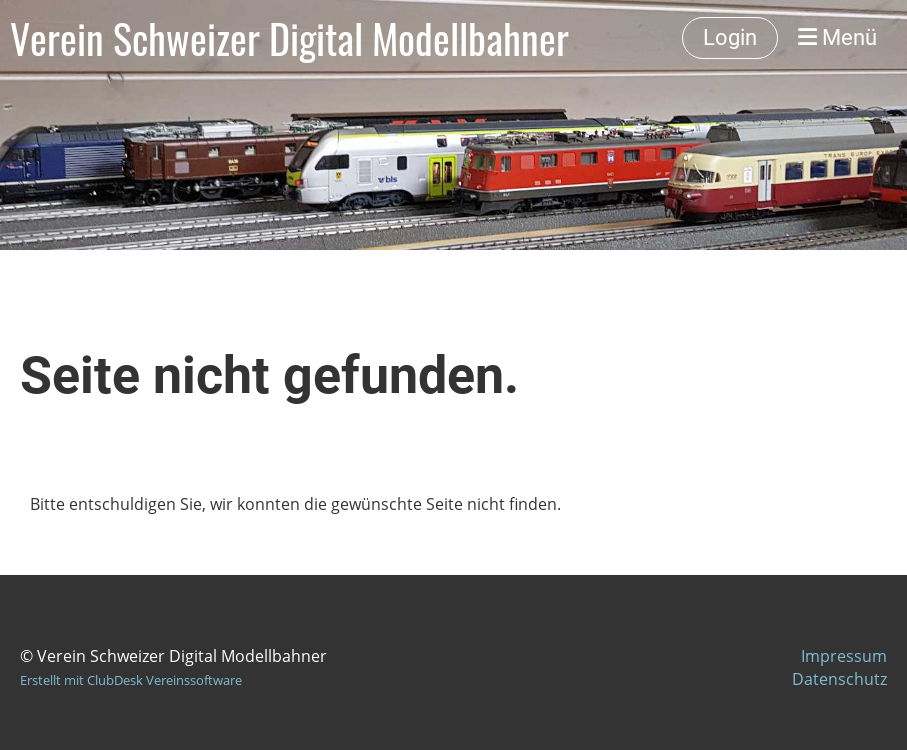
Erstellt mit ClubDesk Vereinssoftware (131, 680)
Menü (837, 37)
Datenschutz (839, 679)
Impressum (844, 656)
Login (730, 37)
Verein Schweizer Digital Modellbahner (289, 38)
